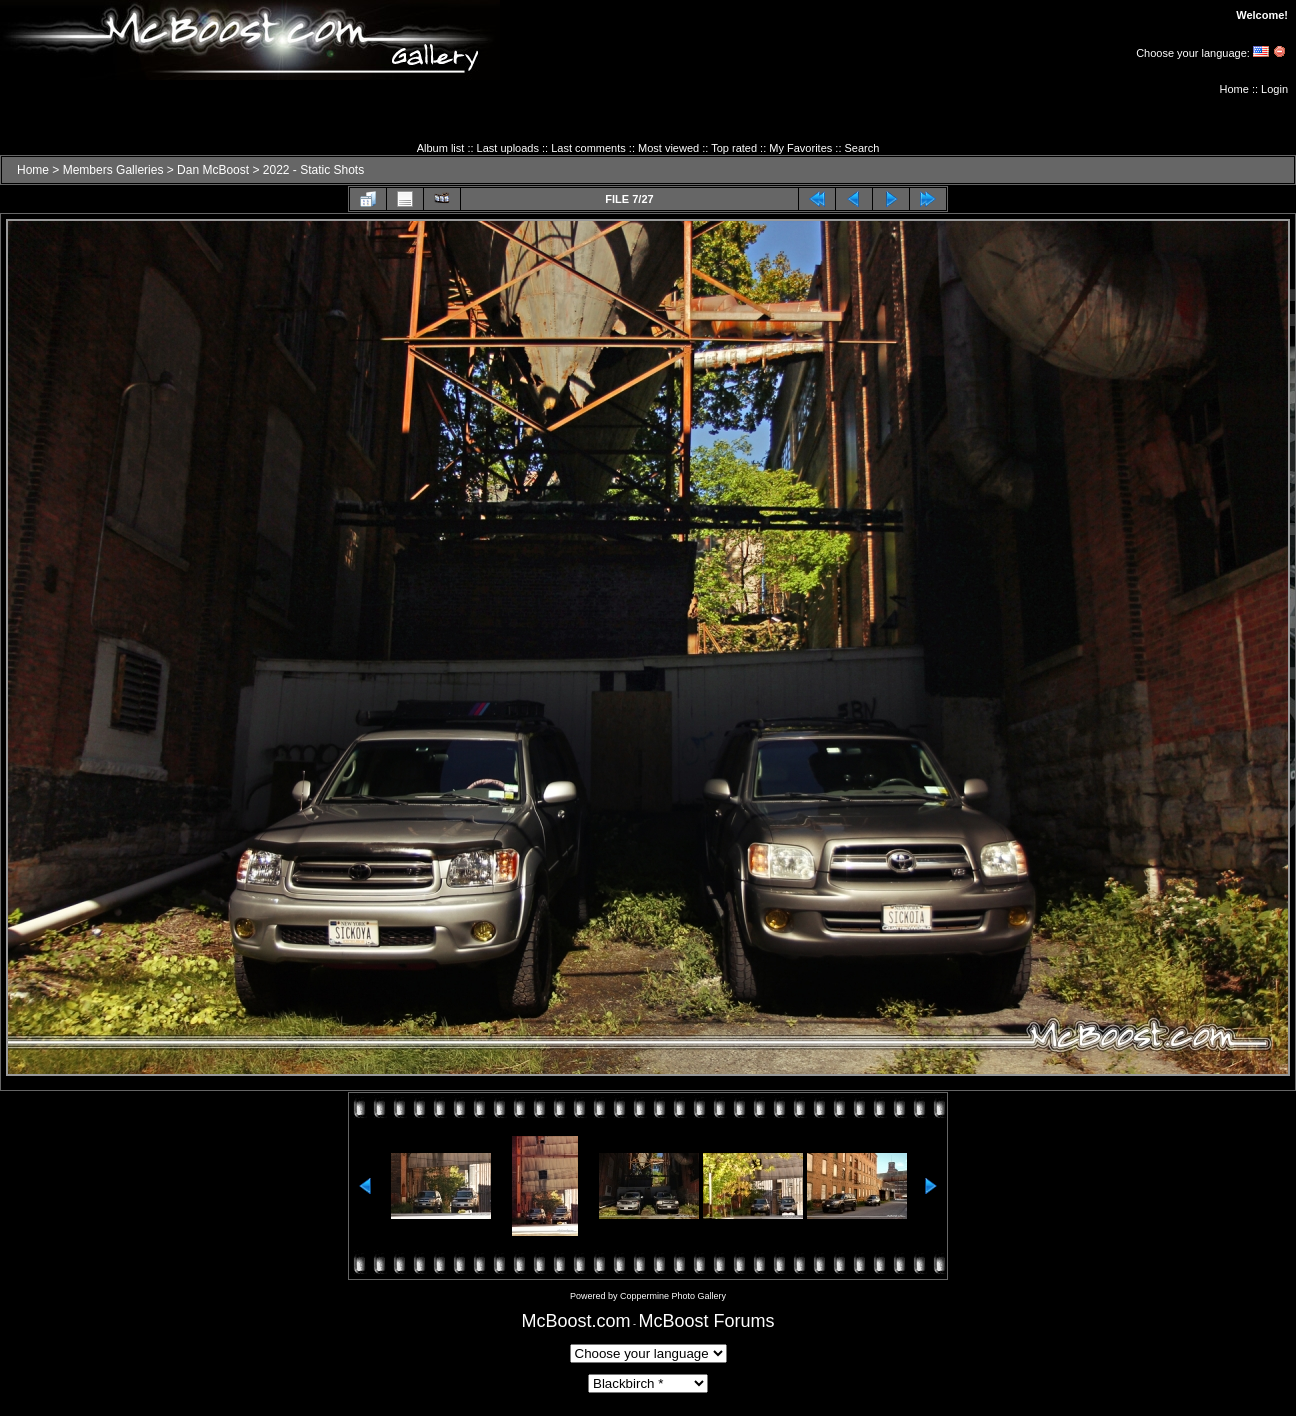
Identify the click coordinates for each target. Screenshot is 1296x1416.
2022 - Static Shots (313, 170)
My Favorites (800, 148)
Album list (441, 148)
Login (1274, 89)
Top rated (734, 148)
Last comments (588, 148)
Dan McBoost (213, 170)
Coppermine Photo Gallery (673, 1296)
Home (1234, 89)
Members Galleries (113, 170)
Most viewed (668, 148)
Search (862, 148)
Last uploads (508, 148)
